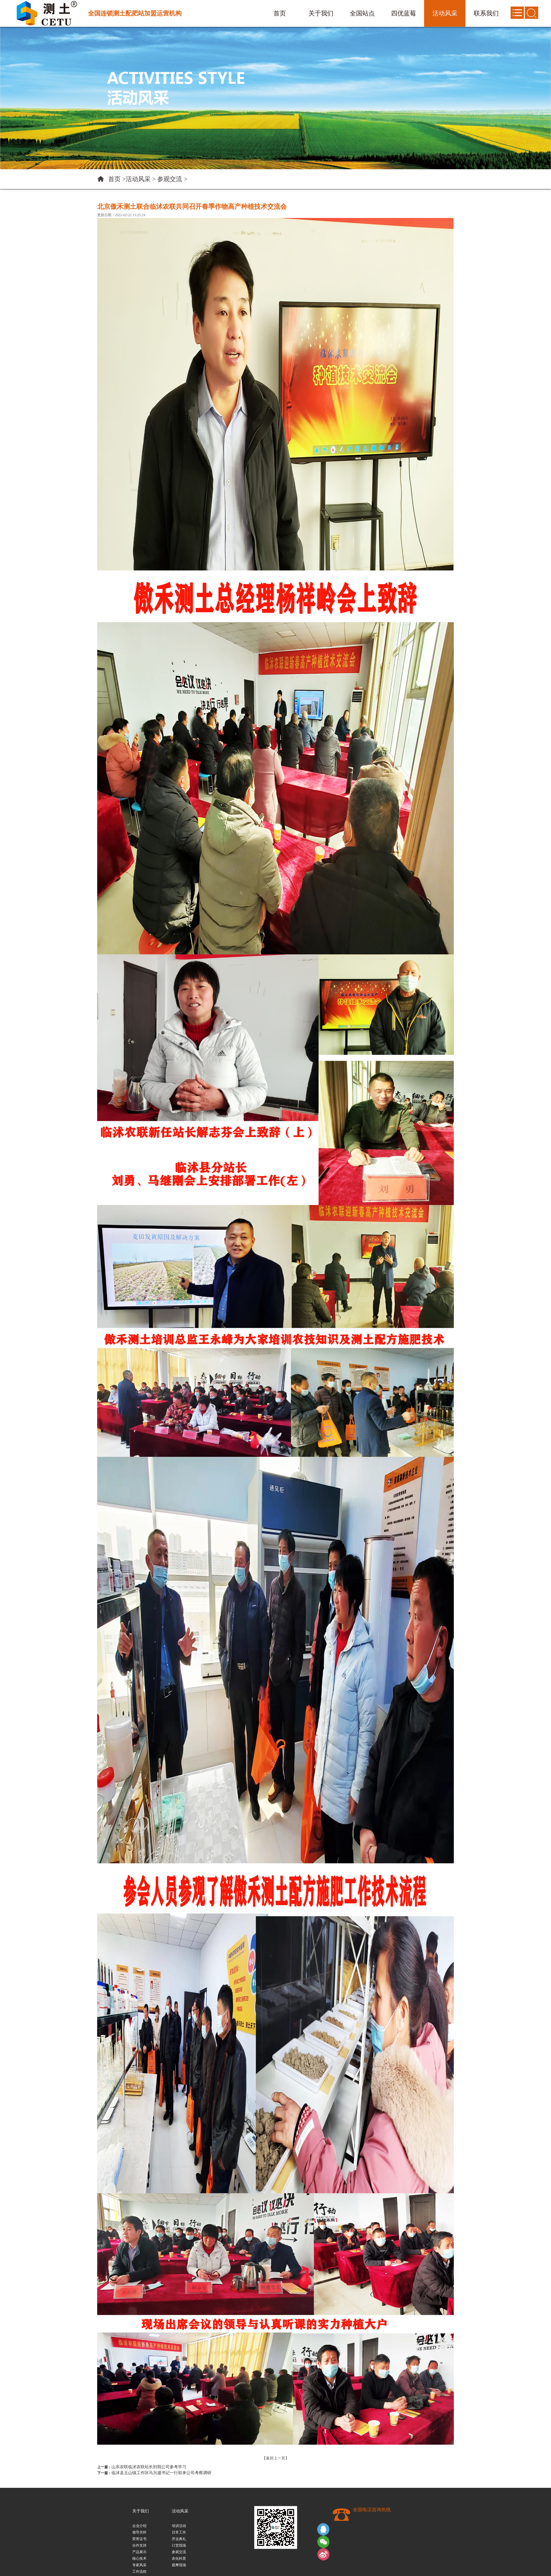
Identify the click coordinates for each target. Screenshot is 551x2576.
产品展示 (139, 2552)
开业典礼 (179, 2539)
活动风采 (138, 179)
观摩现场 (179, 2565)
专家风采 (139, 2565)
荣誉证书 (139, 2539)
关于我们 (140, 2511)
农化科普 (179, 2558)
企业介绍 (139, 2526)
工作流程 (139, 2571)
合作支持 (139, 2545)
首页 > (117, 179)
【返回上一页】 (275, 2458)
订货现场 (179, 2545)
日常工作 (179, 2532)
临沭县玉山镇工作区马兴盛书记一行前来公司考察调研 (161, 2473)
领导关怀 (139, 2532)
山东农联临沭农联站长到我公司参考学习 (148, 2467)
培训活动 (179, 2526)
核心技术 (139, 2558)
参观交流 (169, 179)
